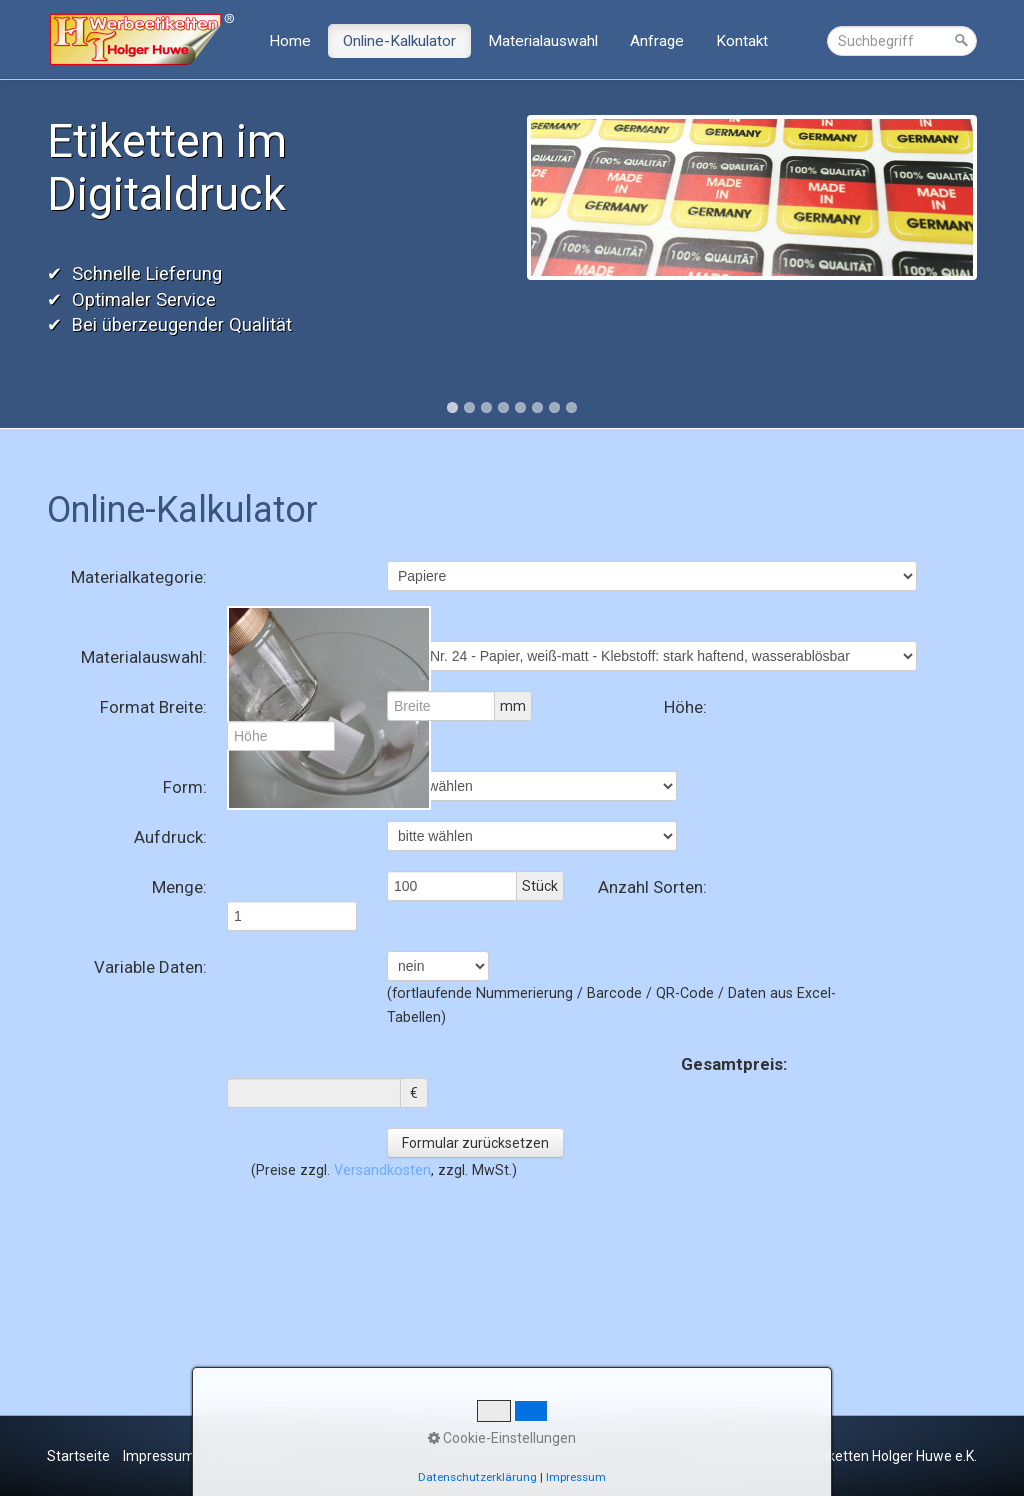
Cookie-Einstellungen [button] (502, 1438)
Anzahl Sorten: (652, 887)
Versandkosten (382, 1170)
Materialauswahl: (144, 657)
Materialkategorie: (139, 577)
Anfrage (657, 41)
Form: (185, 787)
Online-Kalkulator (399, 41)
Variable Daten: (150, 967)
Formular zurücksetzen (475, 1143)
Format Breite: (153, 707)
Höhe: (685, 707)
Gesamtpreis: (734, 1064)
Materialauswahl (543, 41)
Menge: (179, 887)
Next (998, 252)
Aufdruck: (170, 837)
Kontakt (742, 41)
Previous (26, 252)
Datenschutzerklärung (477, 1477)
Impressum (159, 1456)
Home (290, 41)
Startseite (78, 1456)
